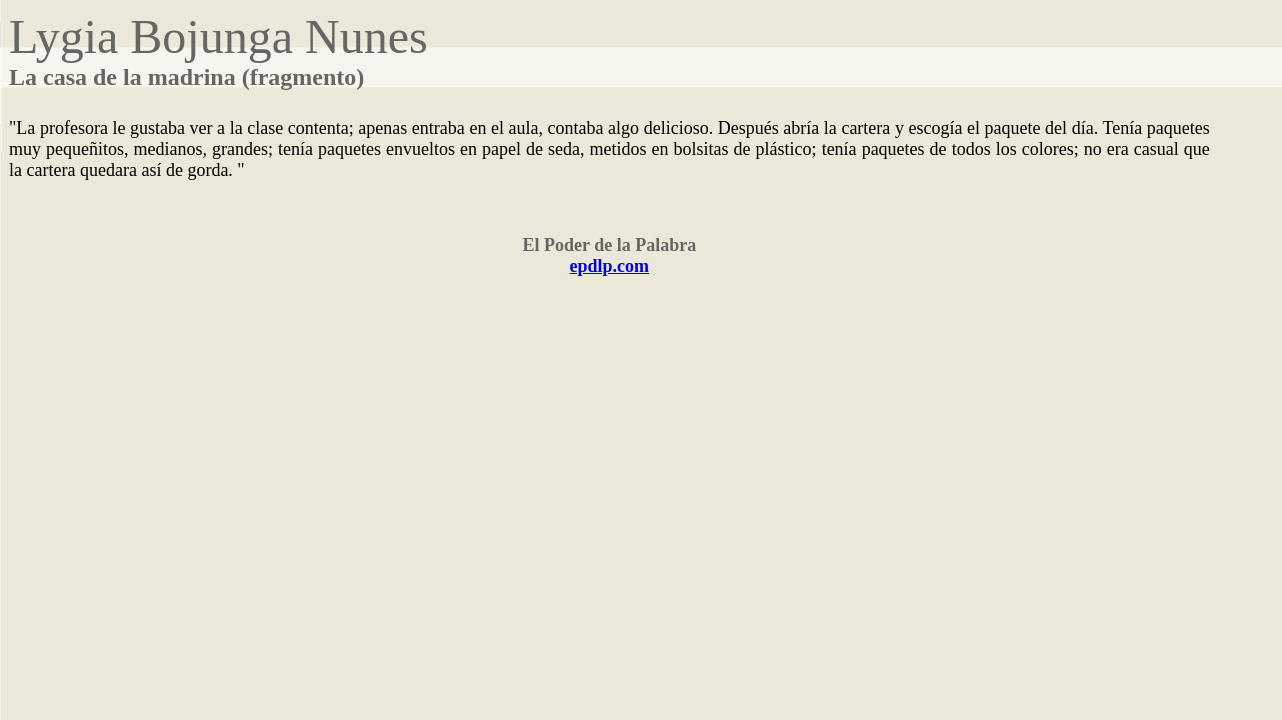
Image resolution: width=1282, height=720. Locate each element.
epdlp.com (610, 266)
